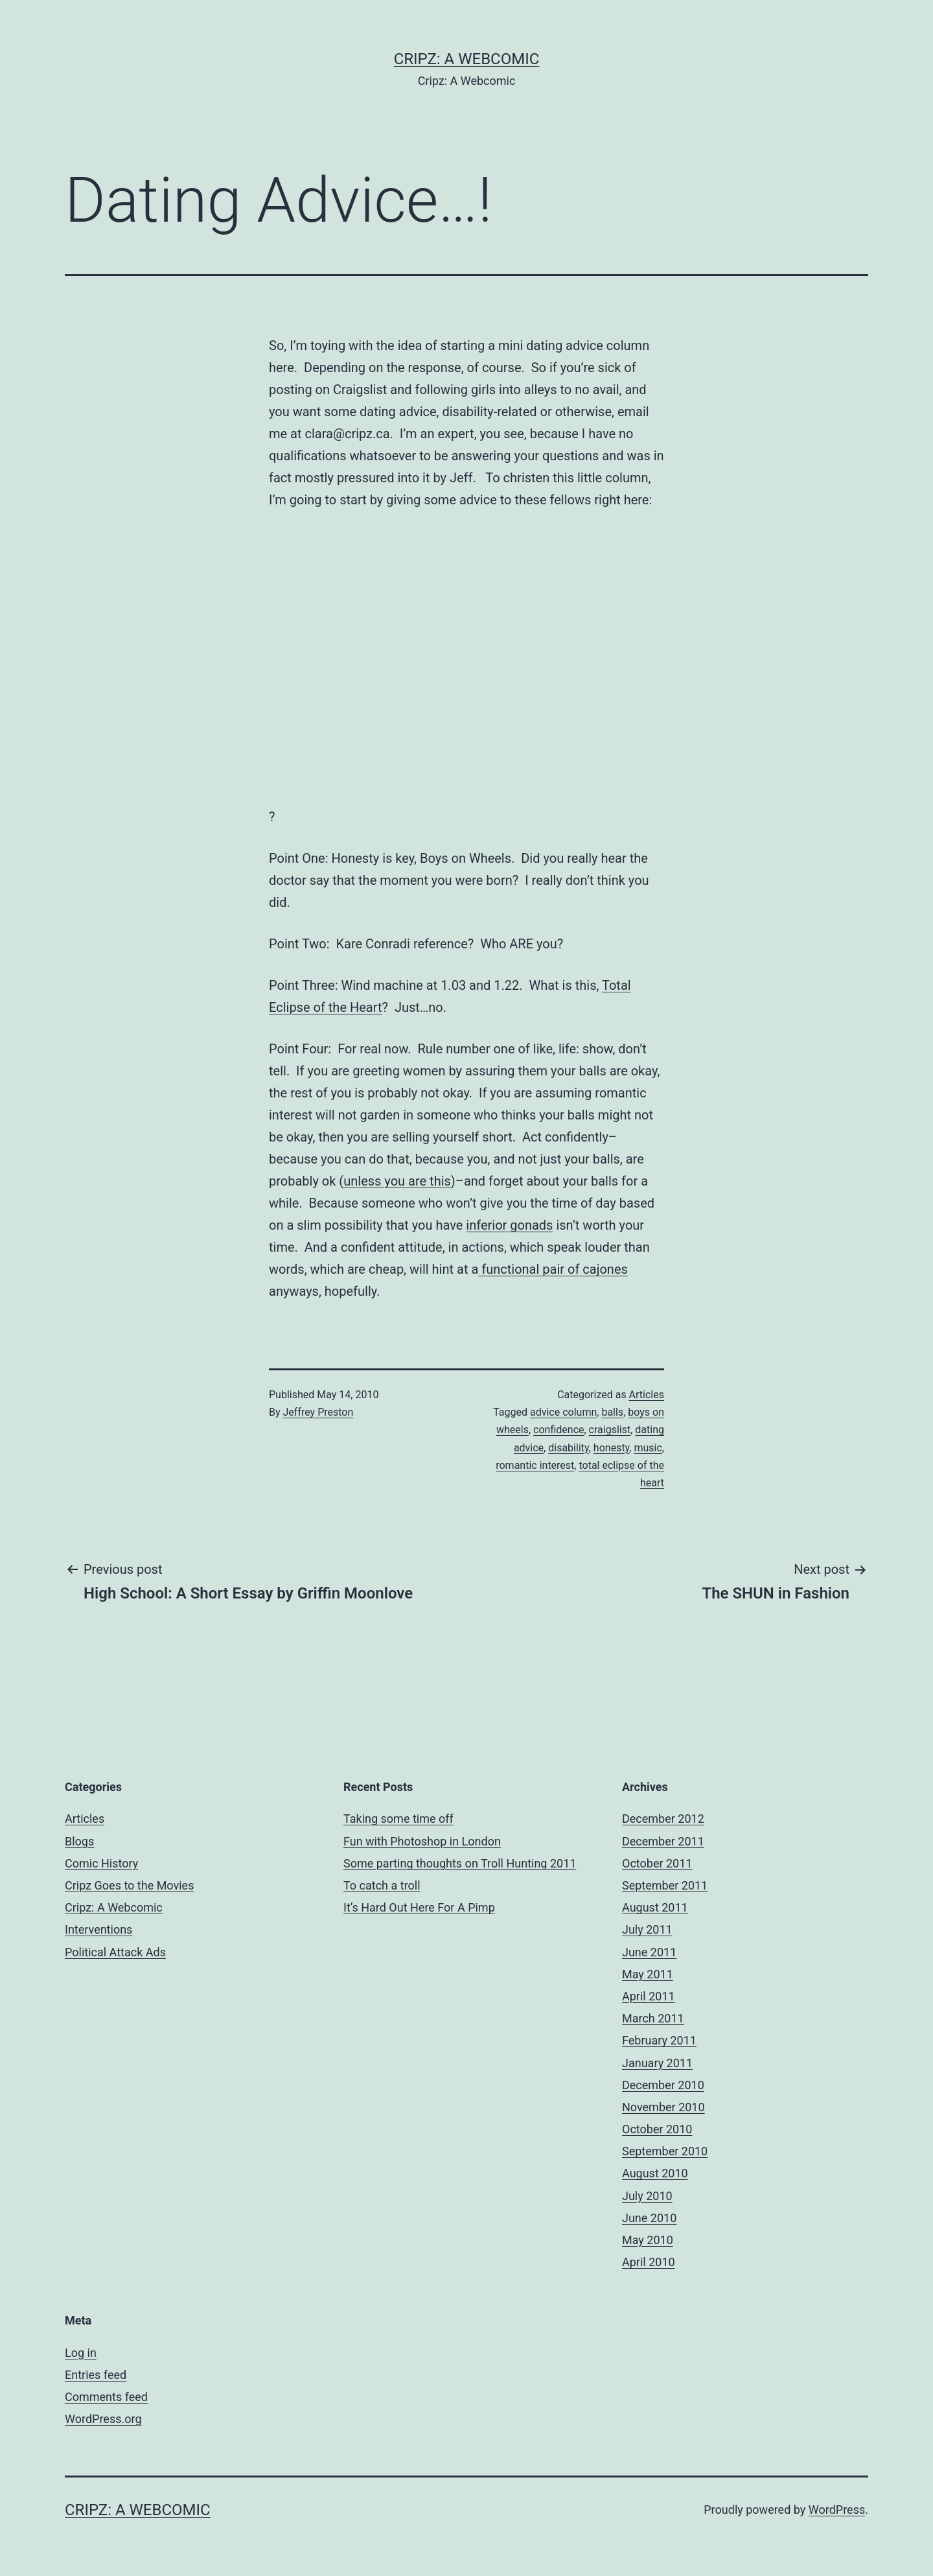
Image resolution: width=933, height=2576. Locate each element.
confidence (558, 1429)
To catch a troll (381, 1885)
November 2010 (663, 2107)
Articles (646, 1394)
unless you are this (397, 1181)
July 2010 (647, 2196)
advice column (563, 1412)
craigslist (610, 1429)
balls (612, 1412)
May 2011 (647, 1974)
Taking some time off (398, 1818)
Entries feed (95, 2375)
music (648, 1448)
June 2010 (649, 2218)
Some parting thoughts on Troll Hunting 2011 (459, 1863)
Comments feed (106, 2397)
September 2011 (665, 1885)
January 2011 (657, 2063)
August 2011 (655, 1907)
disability (568, 1448)
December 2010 (663, 2085)
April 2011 (648, 1996)
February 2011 (659, 2040)
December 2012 (663, 1818)
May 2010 (647, 2240)
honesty (611, 1448)
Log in (81, 2352)
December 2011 (663, 1841)
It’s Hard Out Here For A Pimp (419, 1907)
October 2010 (657, 2129)
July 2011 (647, 1929)
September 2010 (665, 2151)
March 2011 (653, 2018)
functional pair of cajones (553, 1269)
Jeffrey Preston (318, 1412)
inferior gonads (509, 1225)
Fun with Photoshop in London (422, 1841)
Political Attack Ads (115, 1952)
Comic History (101, 1863)
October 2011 (657, 1863)
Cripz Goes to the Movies (129, 1885)
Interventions (98, 1929)
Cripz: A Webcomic (467, 59)
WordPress (837, 2509)
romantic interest (535, 1465)
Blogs (79, 1841)
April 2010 (648, 2262)
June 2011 (649, 1952)
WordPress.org (103, 2419)
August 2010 (655, 2173)
